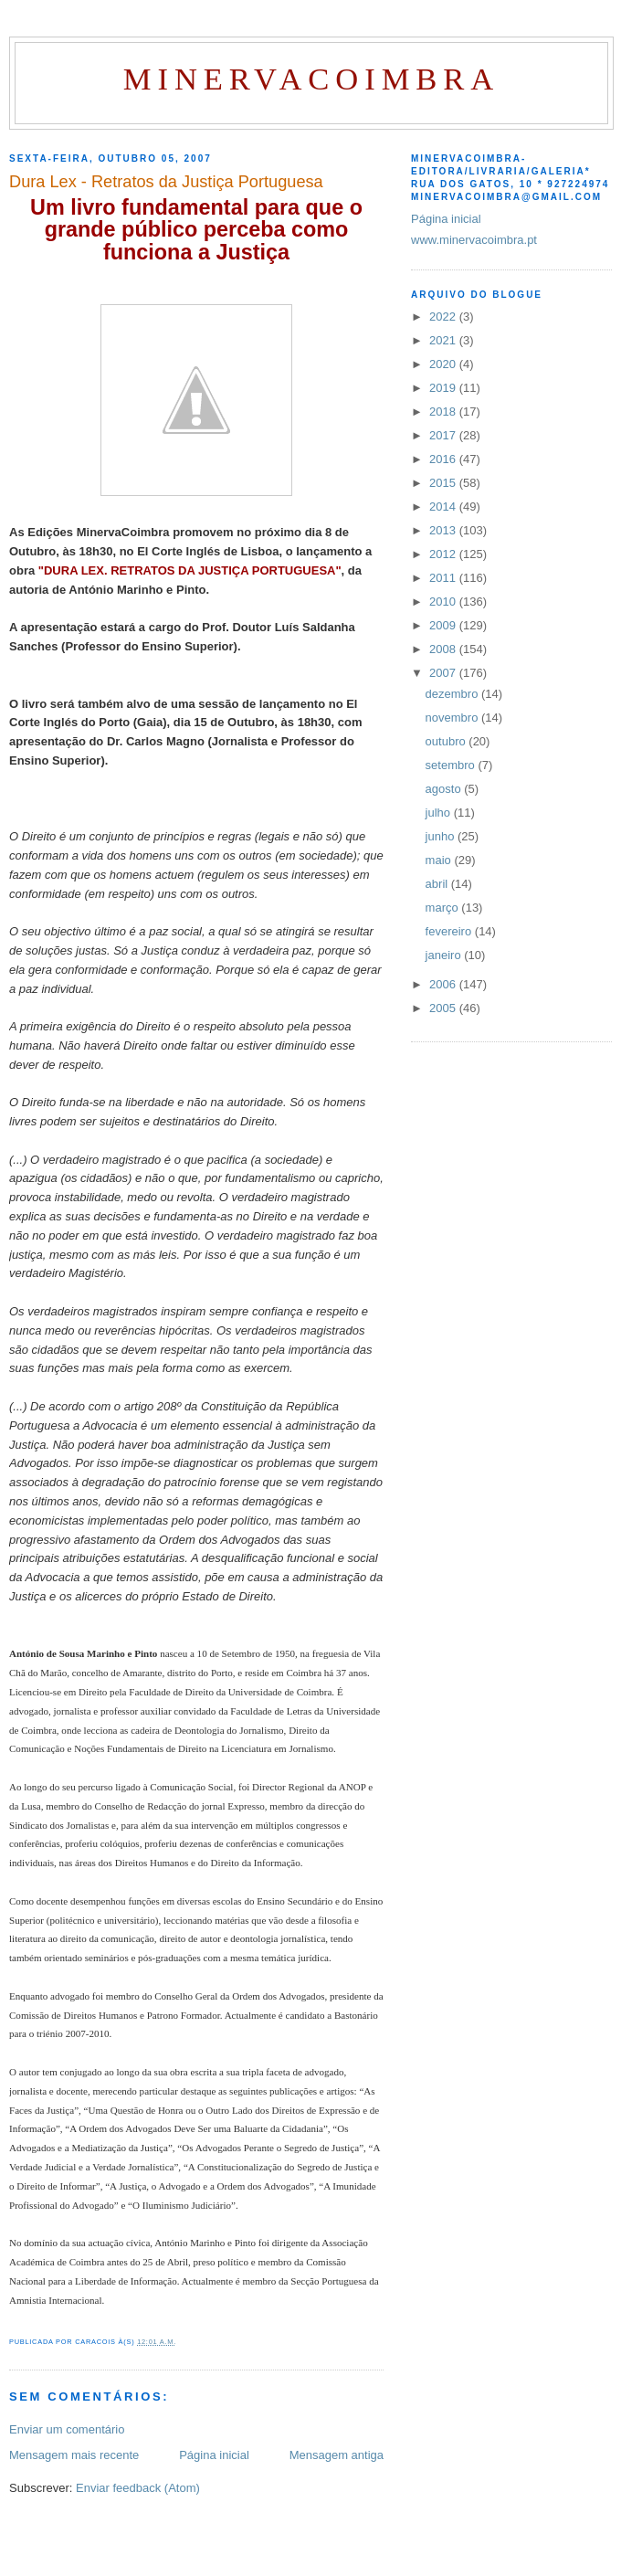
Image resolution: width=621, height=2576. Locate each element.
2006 (444, 984)
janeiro (445, 955)
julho (440, 812)
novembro (453, 717)
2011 (444, 578)
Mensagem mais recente (74, 2455)
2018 (444, 411)
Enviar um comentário (66, 2429)
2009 (444, 625)
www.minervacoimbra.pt (474, 240)
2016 (444, 459)
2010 (444, 601)
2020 (444, 364)
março (444, 907)
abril (438, 884)
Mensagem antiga (336, 2455)
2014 (444, 506)
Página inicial (214, 2455)
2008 (444, 649)
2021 (444, 340)
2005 (444, 1008)
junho (442, 836)
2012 (444, 554)
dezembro (453, 694)
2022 (444, 316)
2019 (444, 388)
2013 (444, 530)
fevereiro (450, 931)
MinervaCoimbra (311, 78)
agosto (445, 789)
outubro (447, 741)
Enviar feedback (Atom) (138, 2488)
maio (440, 860)
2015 (444, 483)
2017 (444, 435)
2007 (444, 673)
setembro (452, 765)
